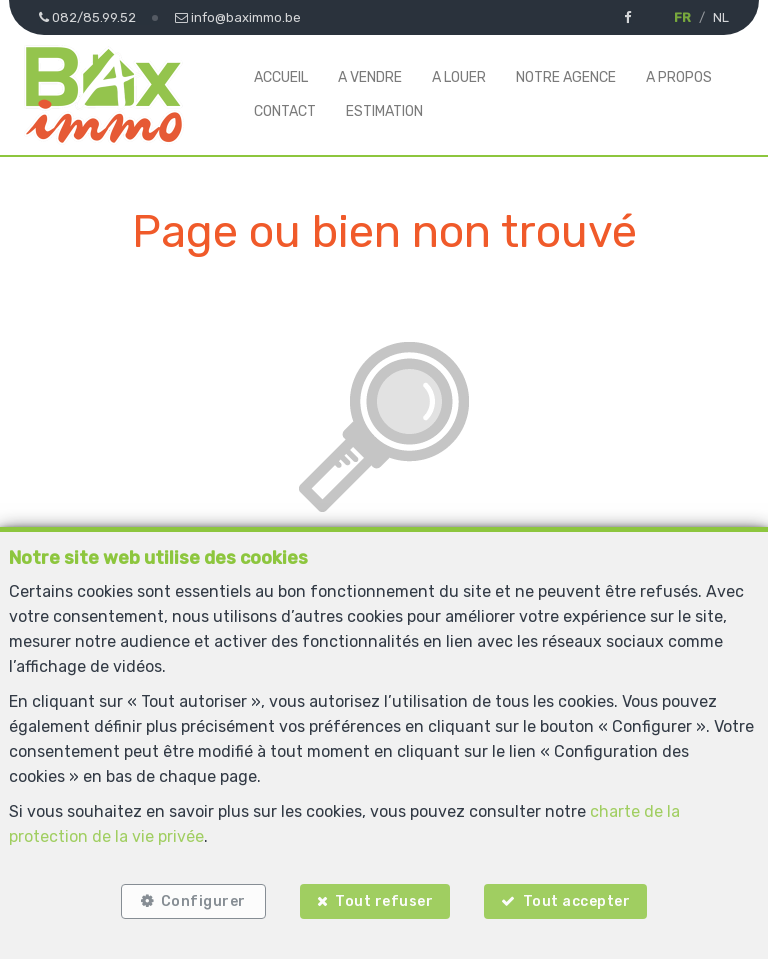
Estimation (384, 111)
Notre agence (566, 77)
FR (682, 17)
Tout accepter (577, 901)
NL (721, 17)
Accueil (281, 77)
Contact (285, 111)
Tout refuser (384, 901)
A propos (679, 77)
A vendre (370, 77)
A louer (459, 77)
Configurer (203, 901)
